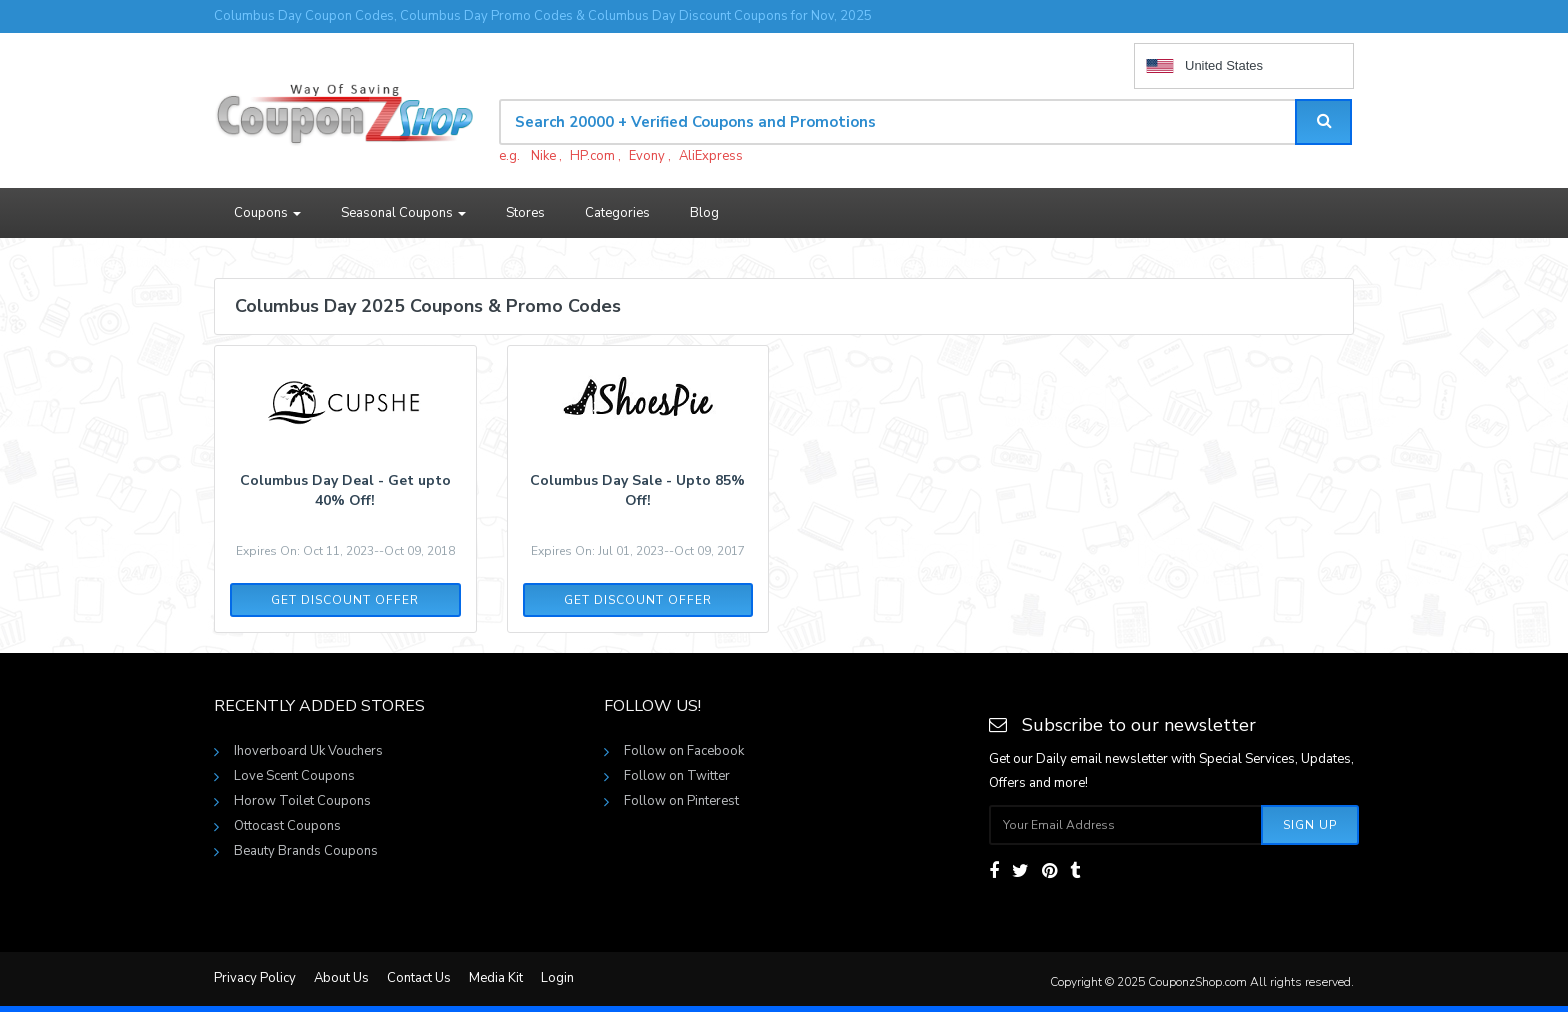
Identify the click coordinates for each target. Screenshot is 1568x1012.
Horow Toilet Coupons (302, 801)
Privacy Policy (255, 978)
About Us (341, 978)
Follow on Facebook (684, 751)
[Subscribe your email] (1126, 825)
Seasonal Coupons (403, 213)
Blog (704, 213)
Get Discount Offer (345, 600)
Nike (543, 156)
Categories (617, 213)
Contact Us (419, 978)
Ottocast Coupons (287, 826)
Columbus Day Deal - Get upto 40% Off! (345, 490)
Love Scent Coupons (294, 776)
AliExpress (711, 156)
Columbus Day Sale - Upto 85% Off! (637, 490)
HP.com (592, 156)
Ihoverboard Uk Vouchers (308, 751)
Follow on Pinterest (681, 801)
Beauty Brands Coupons (306, 851)
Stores (525, 213)
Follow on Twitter (677, 776)
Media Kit (496, 978)
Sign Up (1310, 825)
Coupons (267, 213)
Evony (647, 156)
